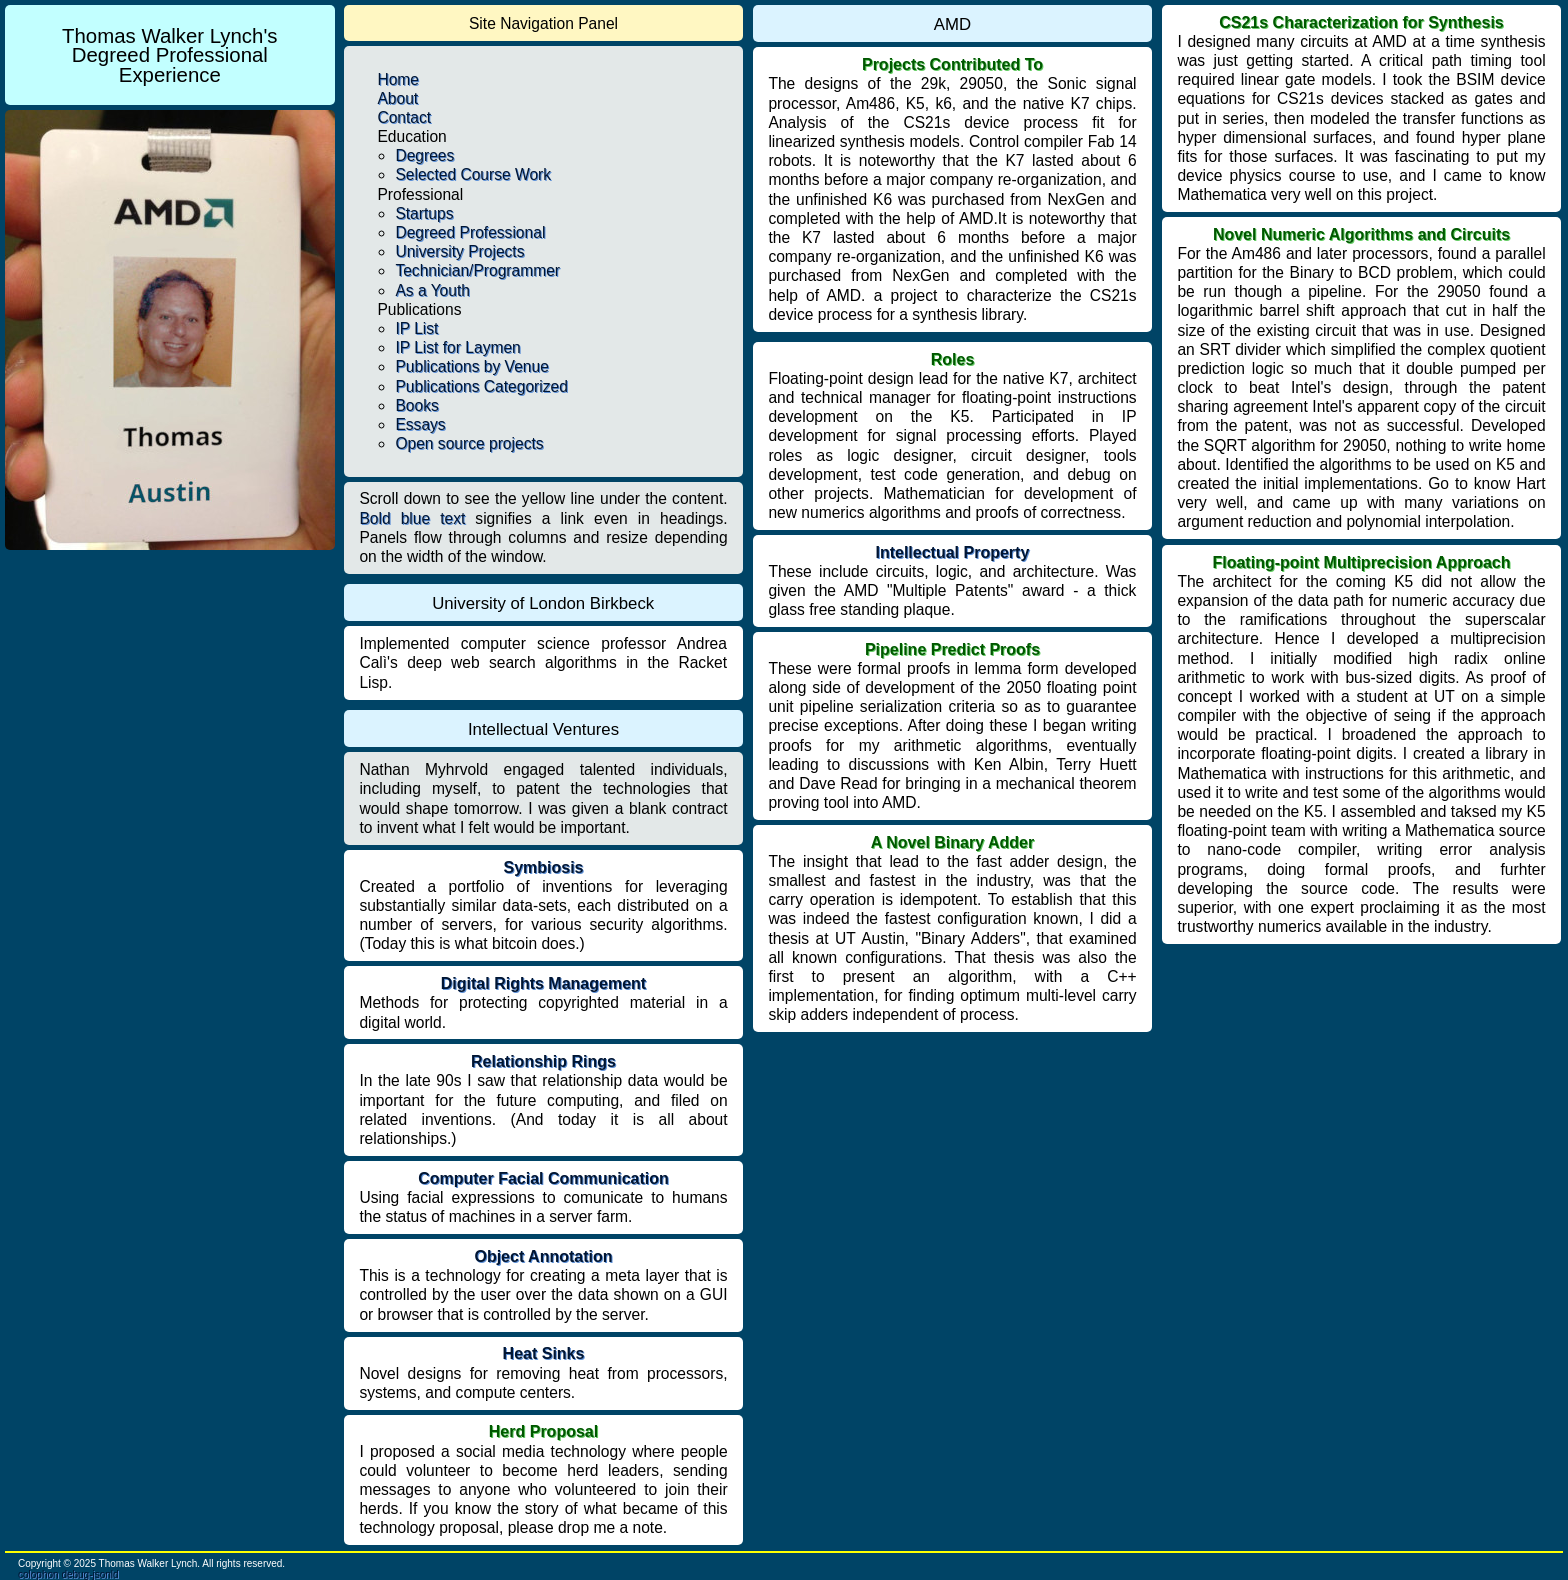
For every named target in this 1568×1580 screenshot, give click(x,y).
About (397, 98)
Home (398, 79)
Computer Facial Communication (543, 1178)
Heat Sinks (544, 1353)
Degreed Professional (470, 232)
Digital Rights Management (543, 983)
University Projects (459, 251)
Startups (424, 213)
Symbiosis (543, 867)
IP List (416, 328)
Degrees (424, 155)
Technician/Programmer (477, 270)
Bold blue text (412, 518)
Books (416, 405)
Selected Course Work (473, 174)
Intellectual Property (952, 552)
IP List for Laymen (457, 347)
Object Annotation (543, 1256)
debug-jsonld (89, 1574)
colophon (38, 1574)
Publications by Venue (471, 366)
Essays (420, 424)
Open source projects (469, 443)
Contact (404, 117)
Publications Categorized (481, 386)
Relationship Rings (543, 1061)
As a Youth (432, 290)
